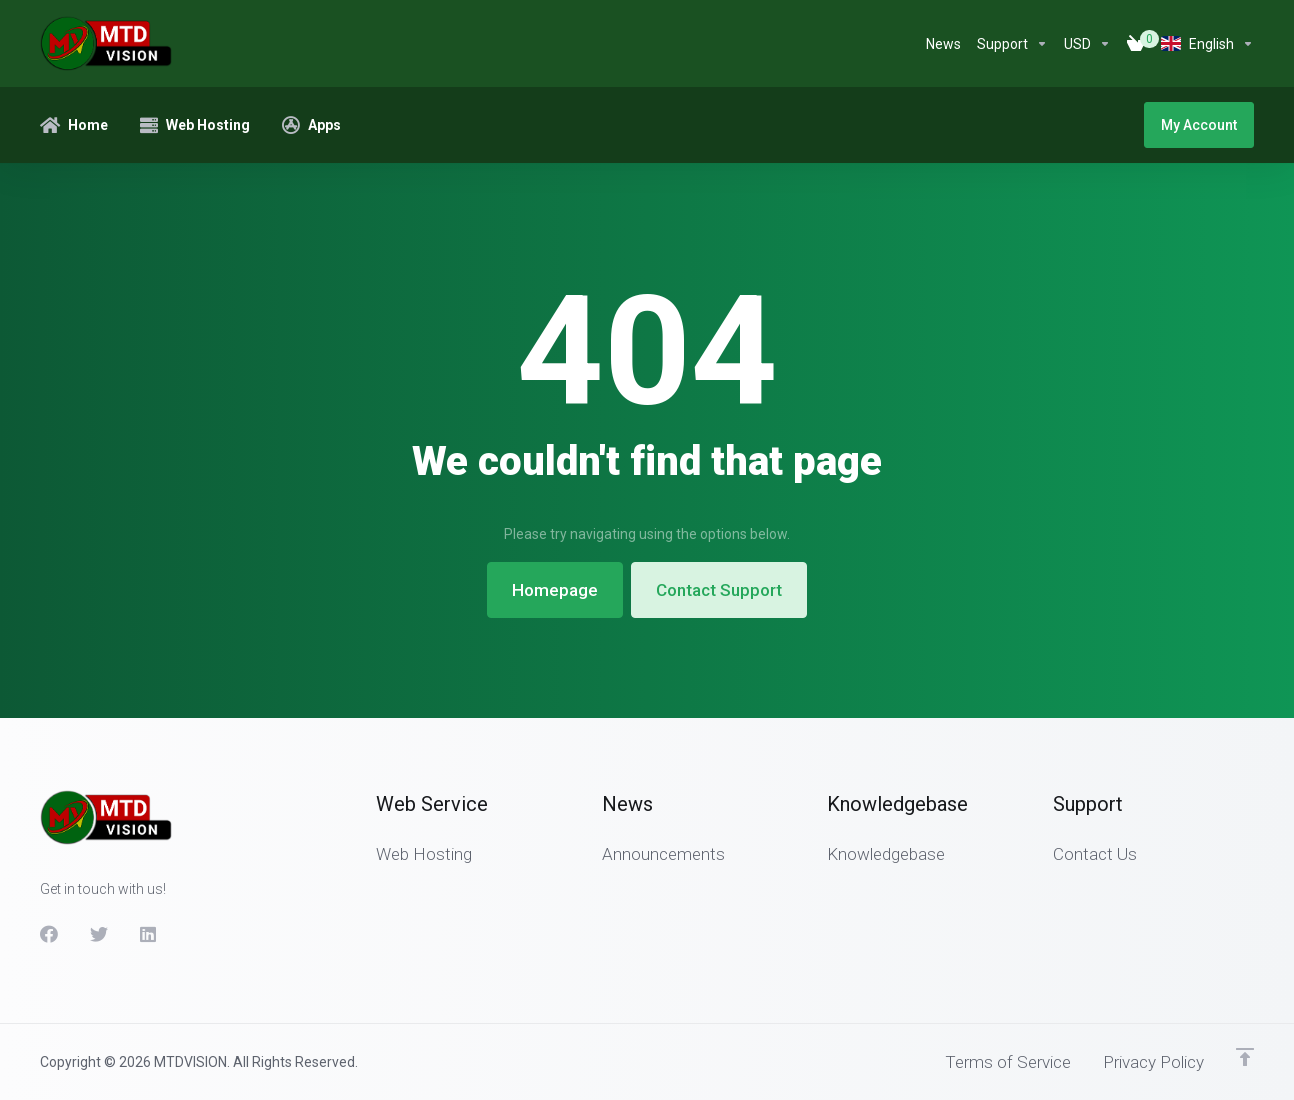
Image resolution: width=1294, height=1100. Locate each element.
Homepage (555, 590)
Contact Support (719, 590)
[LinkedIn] (149, 934)
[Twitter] (99, 934)
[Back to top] (1245, 1057)
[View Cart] (1136, 44)
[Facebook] (49, 934)
